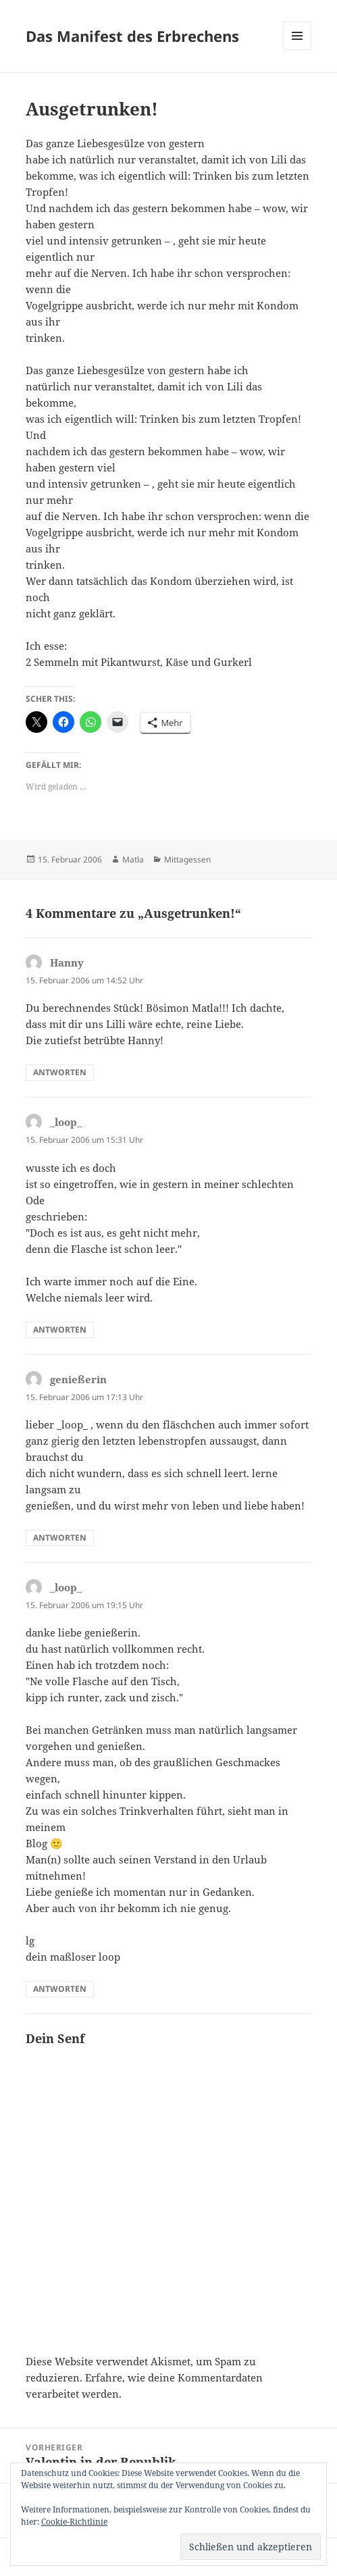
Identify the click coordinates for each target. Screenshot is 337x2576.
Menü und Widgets (297, 49)
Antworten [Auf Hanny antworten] (59, 1072)
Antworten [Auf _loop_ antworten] (59, 1329)
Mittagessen (187, 859)
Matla (133, 859)
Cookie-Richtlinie (74, 2521)
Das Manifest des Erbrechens (132, 36)
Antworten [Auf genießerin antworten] (59, 1537)
